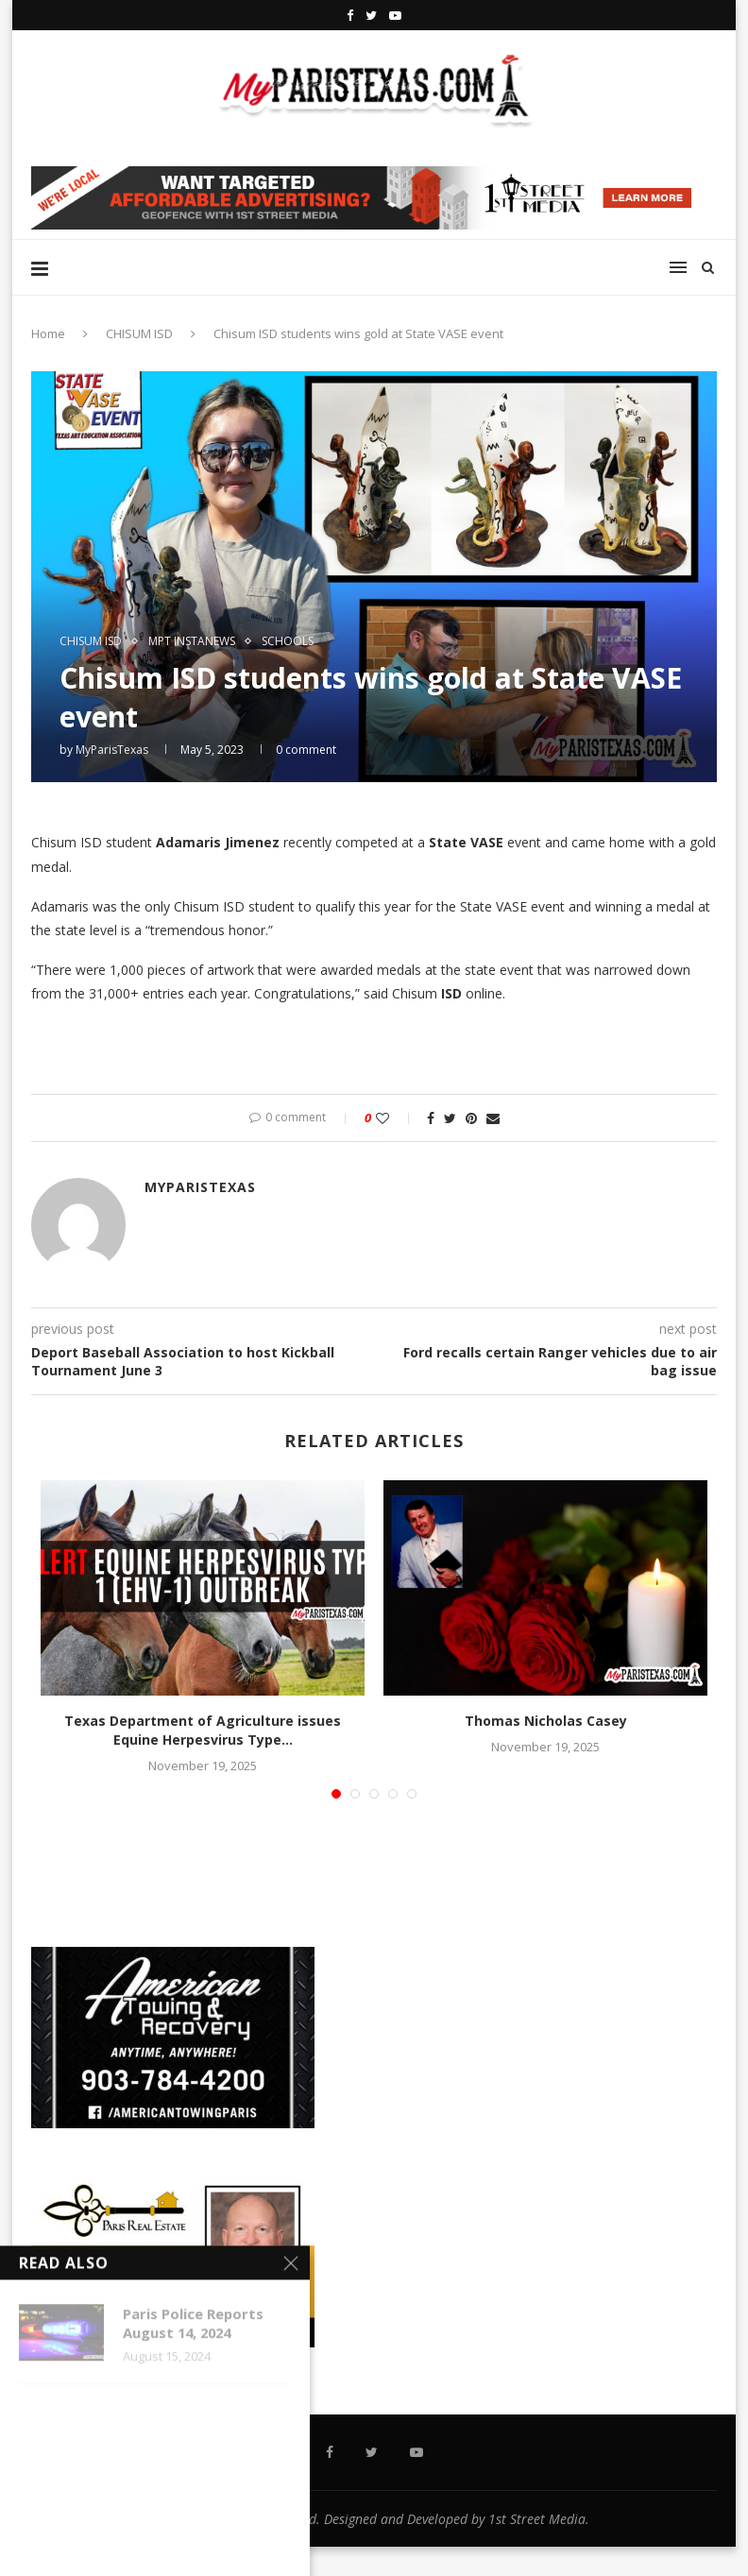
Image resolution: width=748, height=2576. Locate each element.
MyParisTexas (112, 750)
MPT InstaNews (191, 641)
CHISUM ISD (139, 333)
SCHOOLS (288, 641)
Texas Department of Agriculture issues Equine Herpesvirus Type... (202, 1730)
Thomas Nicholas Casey (546, 1721)
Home (48, 333)
